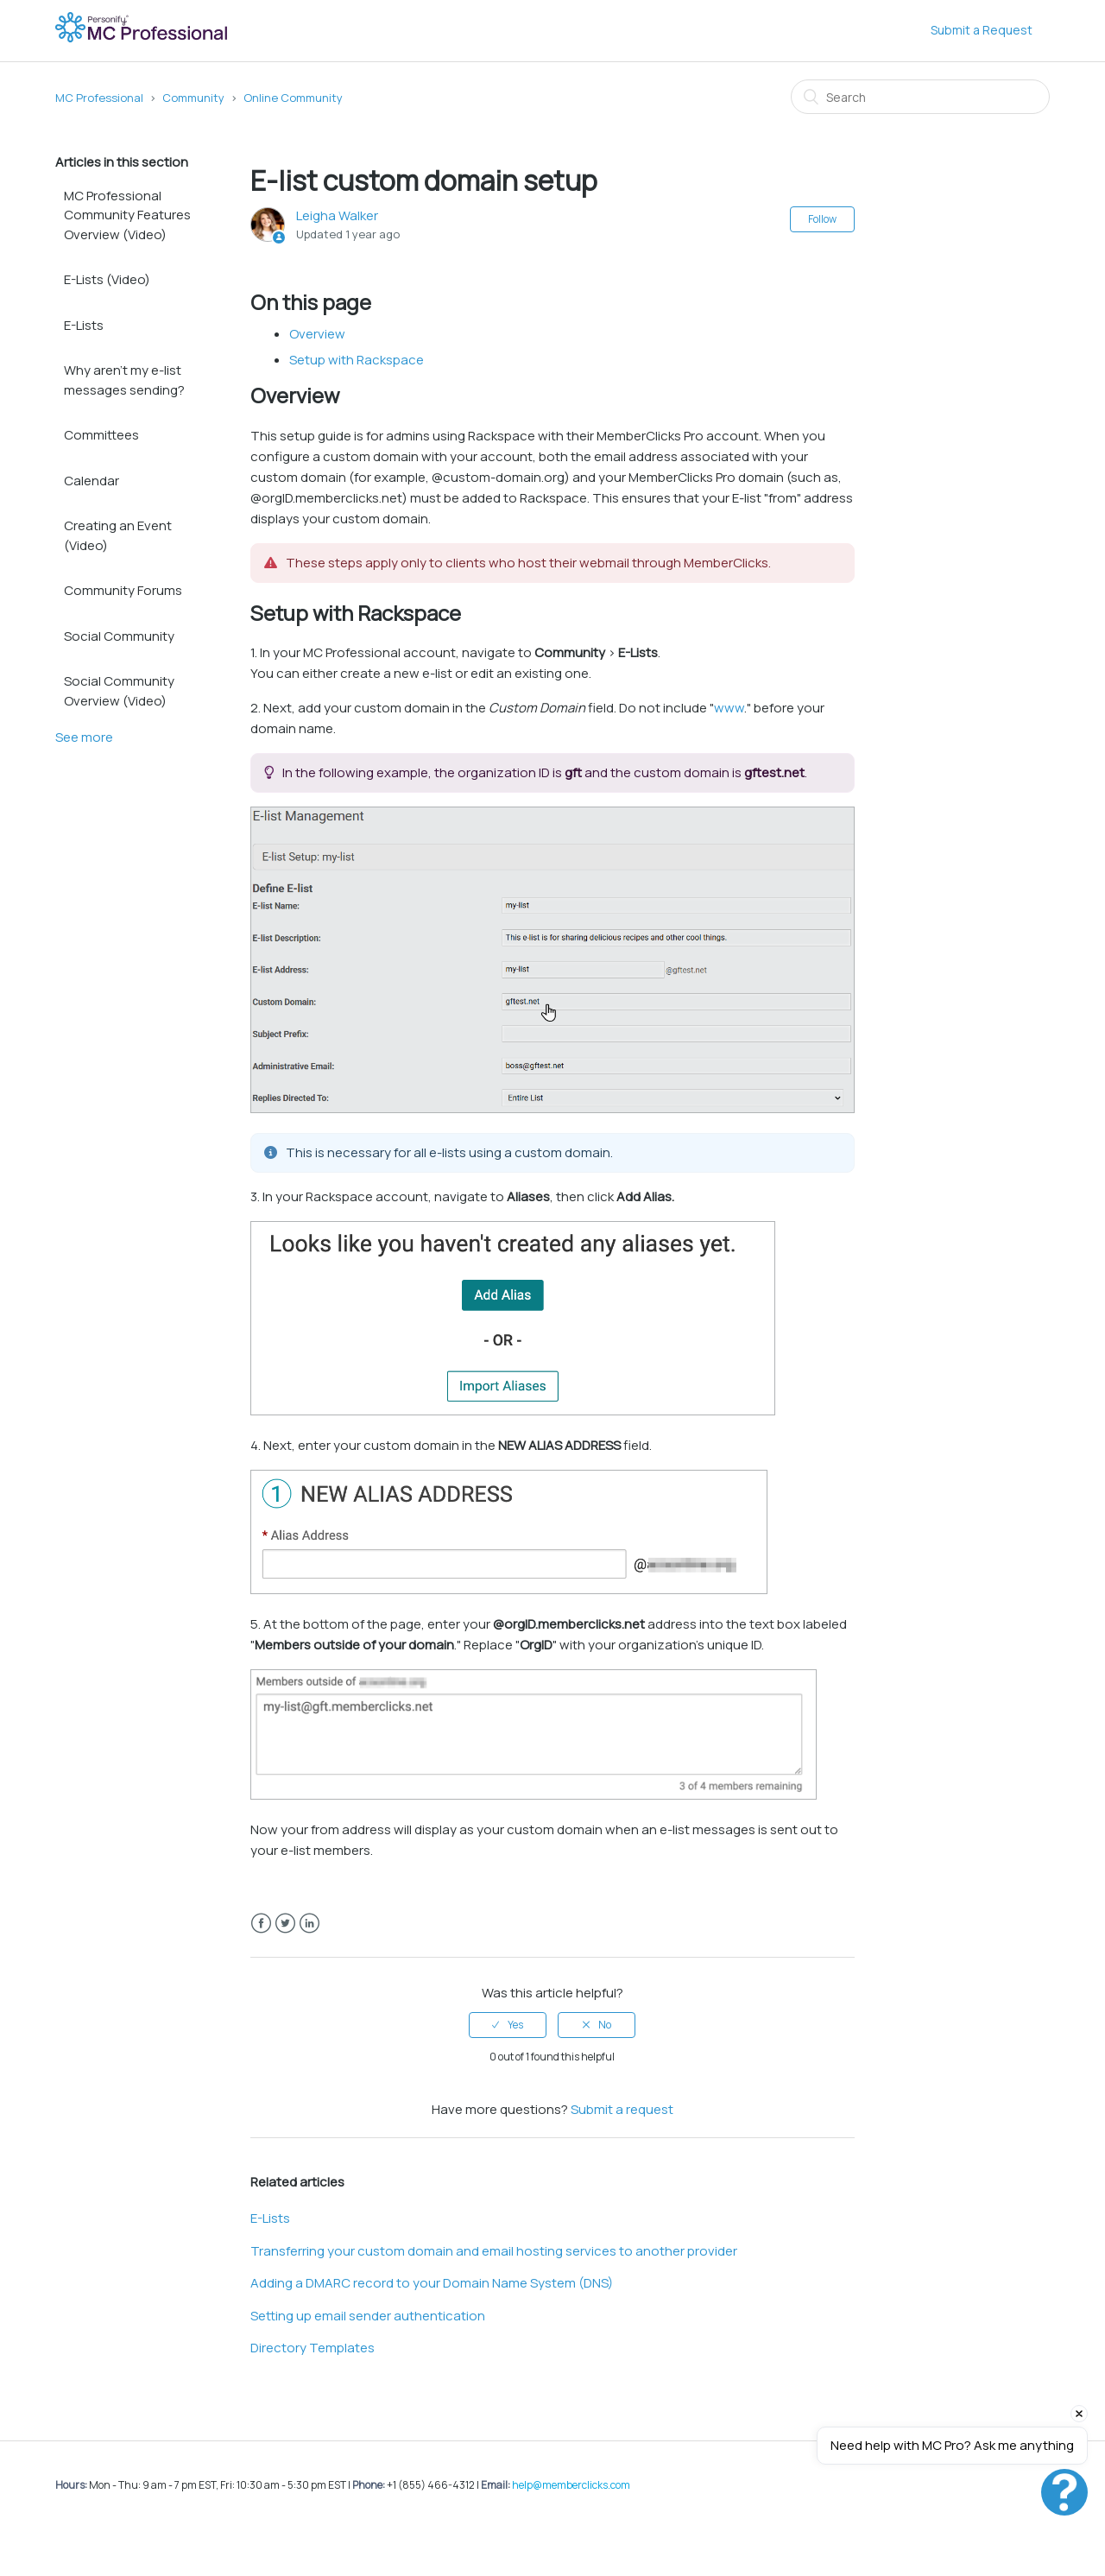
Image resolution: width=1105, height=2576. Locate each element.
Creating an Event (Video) (118, 535)
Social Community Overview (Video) (119, 691)
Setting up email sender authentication (367, 2316)
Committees (101, 435)
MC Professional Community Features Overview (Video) (127, 215)
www (729, 708)
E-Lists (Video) (107, 279)
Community (193, 97)
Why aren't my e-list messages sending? (124, 380)
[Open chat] (1064, 2492)
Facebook (261, 1923)
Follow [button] (822, 219)
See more (84, 737)
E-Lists (84, 325)
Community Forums (123, 590)
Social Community (119, 636)
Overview (317, 334)
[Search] (920, 96)
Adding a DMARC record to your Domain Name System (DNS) (431, 2283)
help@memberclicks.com (571, 2485)
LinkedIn (309, 1923)
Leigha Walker (337, 215)
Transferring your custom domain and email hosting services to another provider (493, 2251)
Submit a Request (981, 30)
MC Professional (99, 97)
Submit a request (622, 2109)
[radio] (507, 2025)
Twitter (285, 1923)
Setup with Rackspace (356, 360)
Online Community (293, 97)
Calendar (91, 481)
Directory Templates (312, 2348)
